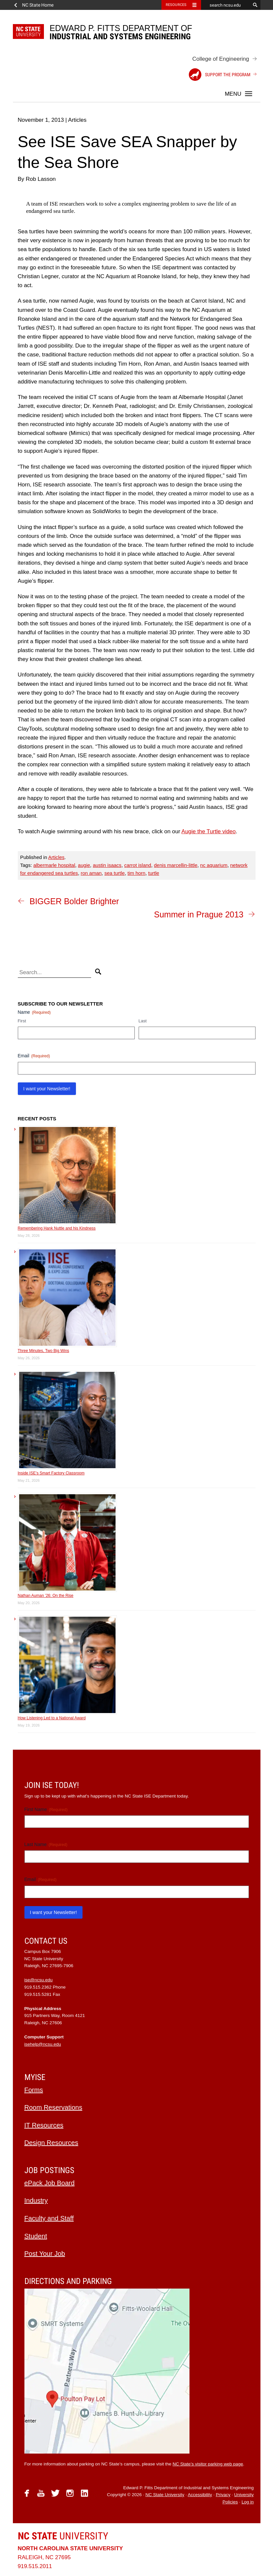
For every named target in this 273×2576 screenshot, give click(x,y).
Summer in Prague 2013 (199, 914)
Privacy (223, 2494)
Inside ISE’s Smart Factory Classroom (51, 1473)
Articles (56, 857)
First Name (46, 1810)
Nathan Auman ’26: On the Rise (46, 1595)
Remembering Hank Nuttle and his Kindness (57, 1228)
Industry (36, 2200)
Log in (248, 2501)
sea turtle (114, 873)
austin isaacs (107, 865)
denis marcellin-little (175, 865)
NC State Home (37, 5)
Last (143, 1020)
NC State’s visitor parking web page (208, 2463)
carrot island (137, 865)
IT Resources (44, 2125)
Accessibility (200, 2494)
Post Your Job (44, 2253)
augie (84, 865)
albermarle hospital (54, 865)
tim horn (136, 873)
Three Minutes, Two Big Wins (43, 1350)
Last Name (45, 1845)
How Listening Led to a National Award (52, 1718)
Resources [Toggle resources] (176, 5)
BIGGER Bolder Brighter (74, 901)
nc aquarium (213, 865)
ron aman (91, 873)
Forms (33, 2090)
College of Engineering (220, 59)
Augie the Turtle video (209, 831)
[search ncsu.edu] (226, 5)
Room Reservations (53, 2107)
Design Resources (51, 2142)
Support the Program (220, 74)
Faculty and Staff (49, 2218)
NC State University (165, 2494)
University (63, 2536)
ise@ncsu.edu (38, 1979)
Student (35, 2236)
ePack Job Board (49, 2183)
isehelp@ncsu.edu (42, 2044)
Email (34, 1056)
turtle (153, 873)
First (22, 1020)
